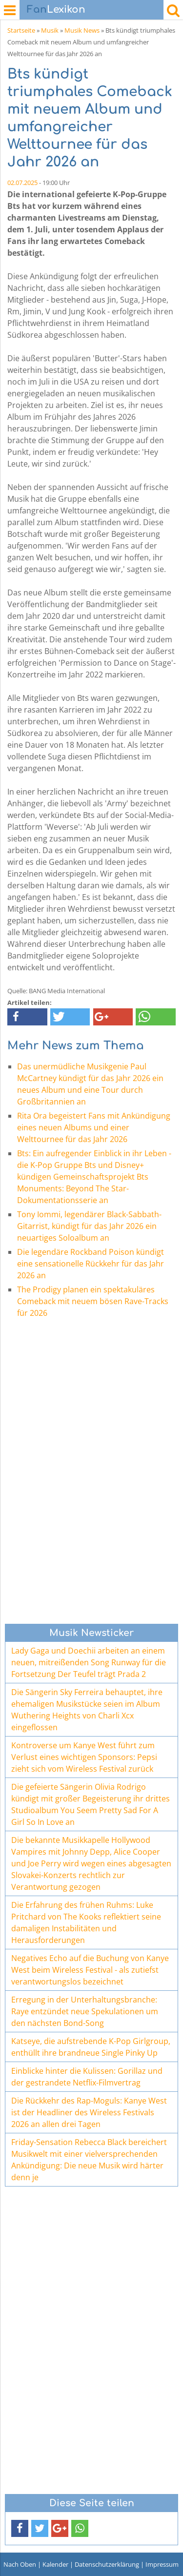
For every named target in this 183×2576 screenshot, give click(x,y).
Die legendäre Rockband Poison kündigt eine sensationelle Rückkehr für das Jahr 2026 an (90, 1264)
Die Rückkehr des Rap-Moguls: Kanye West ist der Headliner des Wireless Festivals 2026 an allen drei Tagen (89, 2112)
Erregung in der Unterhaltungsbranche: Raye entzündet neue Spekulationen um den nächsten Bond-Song (84, 2011)
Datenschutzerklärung (107, 2564)
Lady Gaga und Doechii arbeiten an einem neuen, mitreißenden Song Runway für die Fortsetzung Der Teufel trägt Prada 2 (88, 1662)
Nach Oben (19, 2564)
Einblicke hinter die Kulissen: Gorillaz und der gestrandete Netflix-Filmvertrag (87, 2076)
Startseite (21, 30)
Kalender (55, 2564)
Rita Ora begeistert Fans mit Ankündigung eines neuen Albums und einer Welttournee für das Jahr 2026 (93, 1127)
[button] (27, 1016)
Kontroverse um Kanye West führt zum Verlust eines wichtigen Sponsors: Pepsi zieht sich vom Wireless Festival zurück (84, 1757)
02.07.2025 (22, 182)
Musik (50, 30)
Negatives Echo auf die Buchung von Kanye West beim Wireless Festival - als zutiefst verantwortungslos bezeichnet (90, 1970)
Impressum (162, 2564)
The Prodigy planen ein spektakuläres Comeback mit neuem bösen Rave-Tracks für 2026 (92, 1301)
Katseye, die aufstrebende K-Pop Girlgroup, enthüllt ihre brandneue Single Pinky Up (90, 2047)
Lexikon (56, 9)
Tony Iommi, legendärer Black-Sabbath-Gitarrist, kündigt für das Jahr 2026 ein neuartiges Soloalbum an (89, 1226)
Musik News (82, 30)
